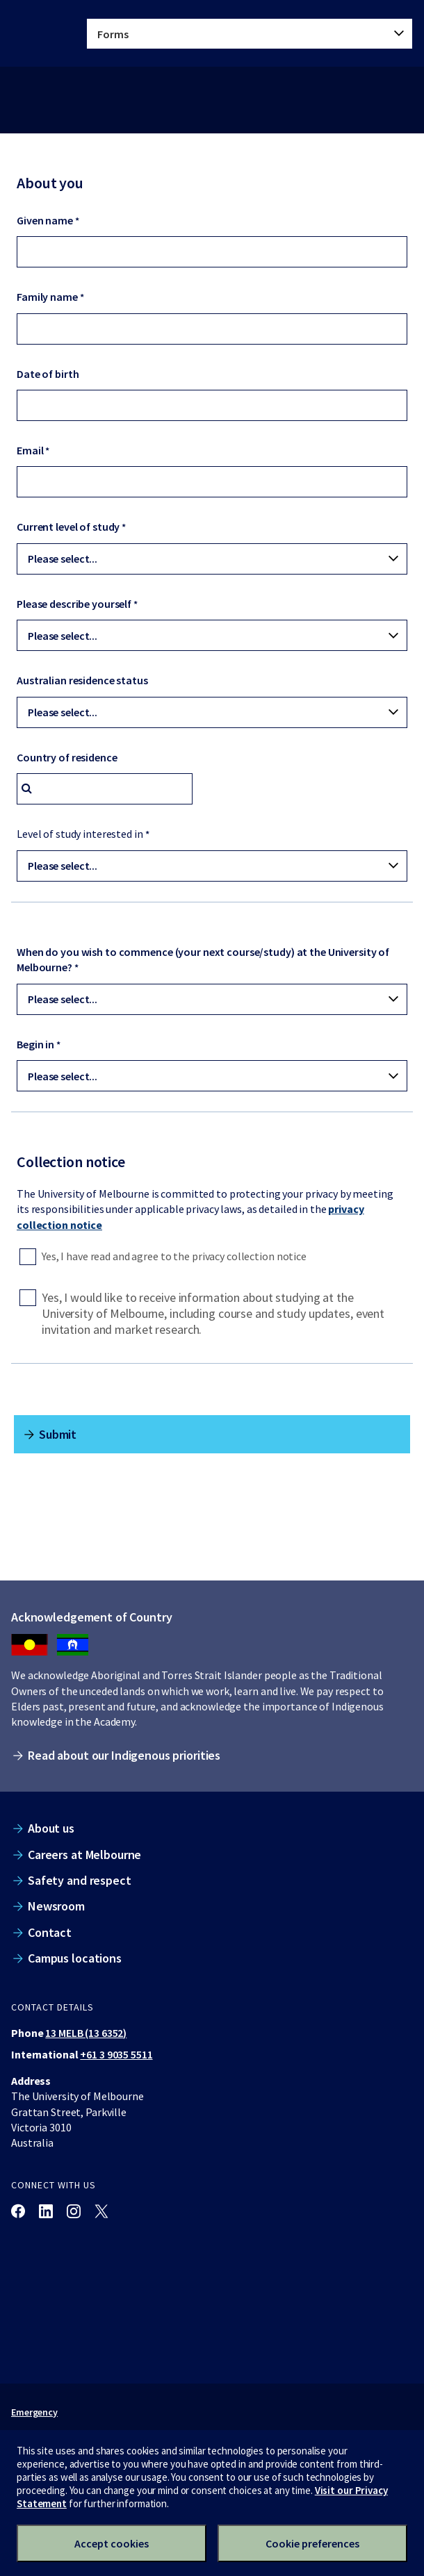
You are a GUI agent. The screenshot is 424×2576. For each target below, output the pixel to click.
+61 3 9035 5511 (116, 2054)
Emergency (34, 2412)
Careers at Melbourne (84, 1855)
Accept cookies (111, 2543)
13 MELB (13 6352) (86, 2033)
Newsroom (56, 1906)
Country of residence (67, 757)
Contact (50, 1932)
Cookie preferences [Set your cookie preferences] (312, 2543)
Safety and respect (79, 1880)
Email (30, 450)
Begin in (35, 1044)
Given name (45, 220)
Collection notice (71, 1161)
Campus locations (75, 1958)
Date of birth (48, 374)
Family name (47, 297)
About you (50, 182)
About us (51, 1828)
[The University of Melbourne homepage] (39, 33)
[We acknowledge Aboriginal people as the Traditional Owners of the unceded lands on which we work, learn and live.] (72, 1645)
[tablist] (249, 33)
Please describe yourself (74, 604)
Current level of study (68, 527)
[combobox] (105, 788)
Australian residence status (82, 680)
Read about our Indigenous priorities (124, 1755)
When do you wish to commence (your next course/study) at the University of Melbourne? (203, 959)
